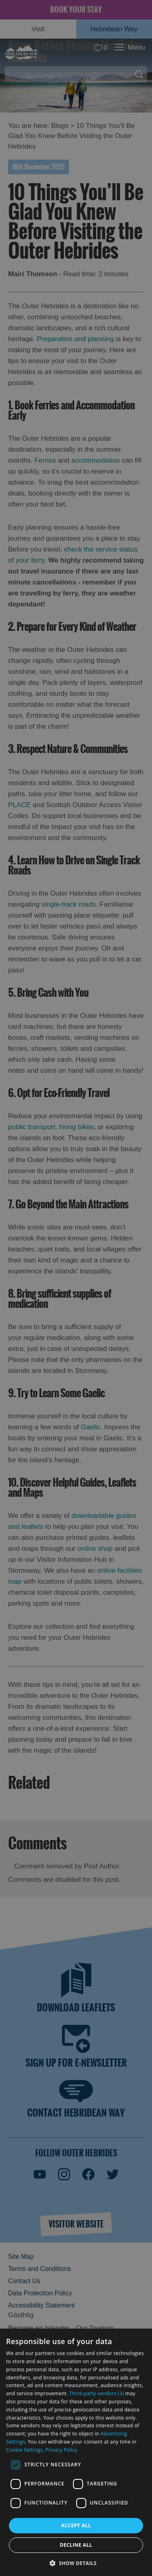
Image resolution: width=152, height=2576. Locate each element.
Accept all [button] (76, 2525)
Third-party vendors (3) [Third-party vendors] (96, 2393)
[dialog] (76, 2452)
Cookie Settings (24, 2449)
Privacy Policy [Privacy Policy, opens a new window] (61, 2449)
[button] (76, 2562)
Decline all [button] (76, 2544)
